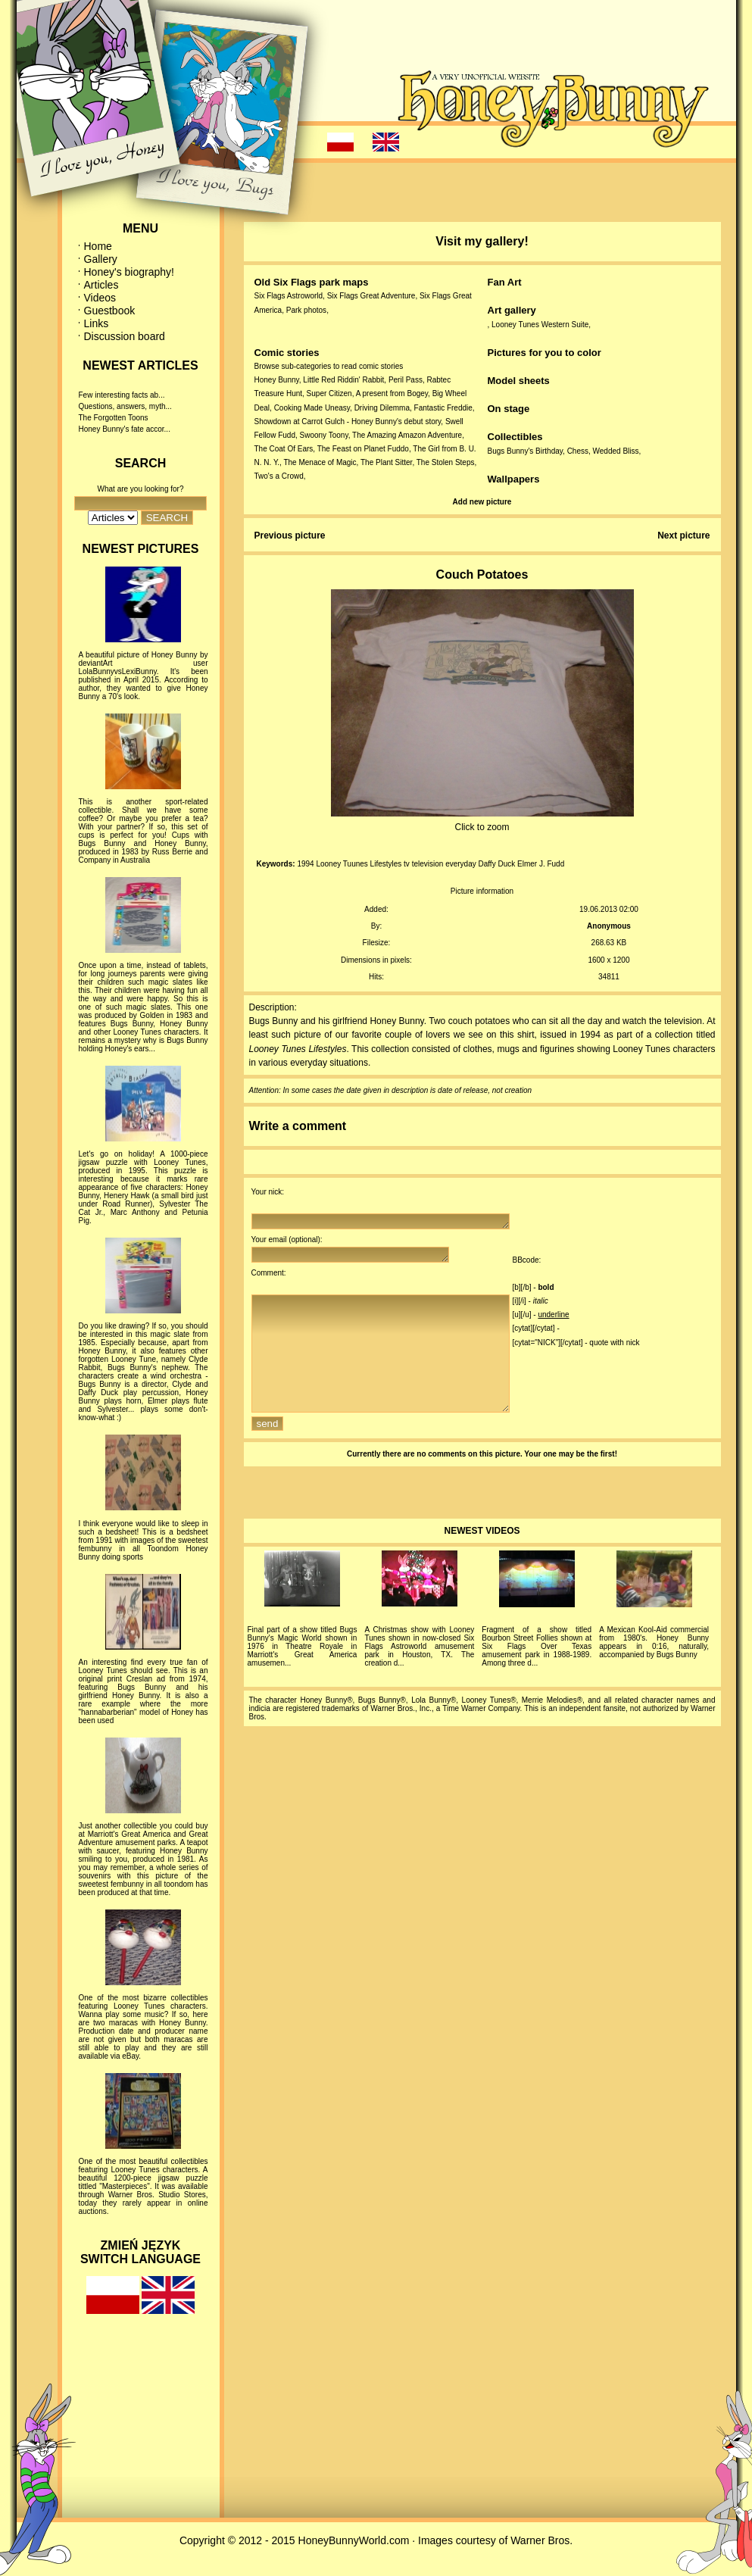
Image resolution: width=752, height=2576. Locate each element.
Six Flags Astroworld (288, 296)
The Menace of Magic (319, 462)
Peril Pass (405, 380)
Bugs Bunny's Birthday (525, 451)
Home (98, 246)
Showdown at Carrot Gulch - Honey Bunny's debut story (348, 421)
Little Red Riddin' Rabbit (343, 380)
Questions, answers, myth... (125, 406)
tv (407, 864)
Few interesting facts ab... (122, 395)
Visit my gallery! (481, 241)
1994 (305, 864)
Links (96, 323)
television (428, 864)
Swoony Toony (324, 435)
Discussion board (124, 336)
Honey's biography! (129, 272)
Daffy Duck (496, 864)
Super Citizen (329, 393)
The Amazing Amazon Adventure (407, 435)
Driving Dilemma (382, 408)
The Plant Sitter (386, 462)
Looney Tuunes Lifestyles (358, 864)
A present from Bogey (392, 393)
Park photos (306, 310)
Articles (101, 285)
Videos (100, 298)
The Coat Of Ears (284, 449)
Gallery (100, 259)
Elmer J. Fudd (540, 864)
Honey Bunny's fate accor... (124, 429)
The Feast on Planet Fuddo (363, 449)
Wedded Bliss (616, 451)
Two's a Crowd (279, 476)
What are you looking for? (141, 489)
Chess (577, 451)
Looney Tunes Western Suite (539, 324)
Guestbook (110, 310)
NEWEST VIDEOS (482, 1558)
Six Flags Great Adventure (371, 296)
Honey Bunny (276, 380)
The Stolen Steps (446, 462)
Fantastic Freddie (443, 408)
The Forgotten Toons (113, 418)
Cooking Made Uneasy (312, 408)
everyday (460, 864)
